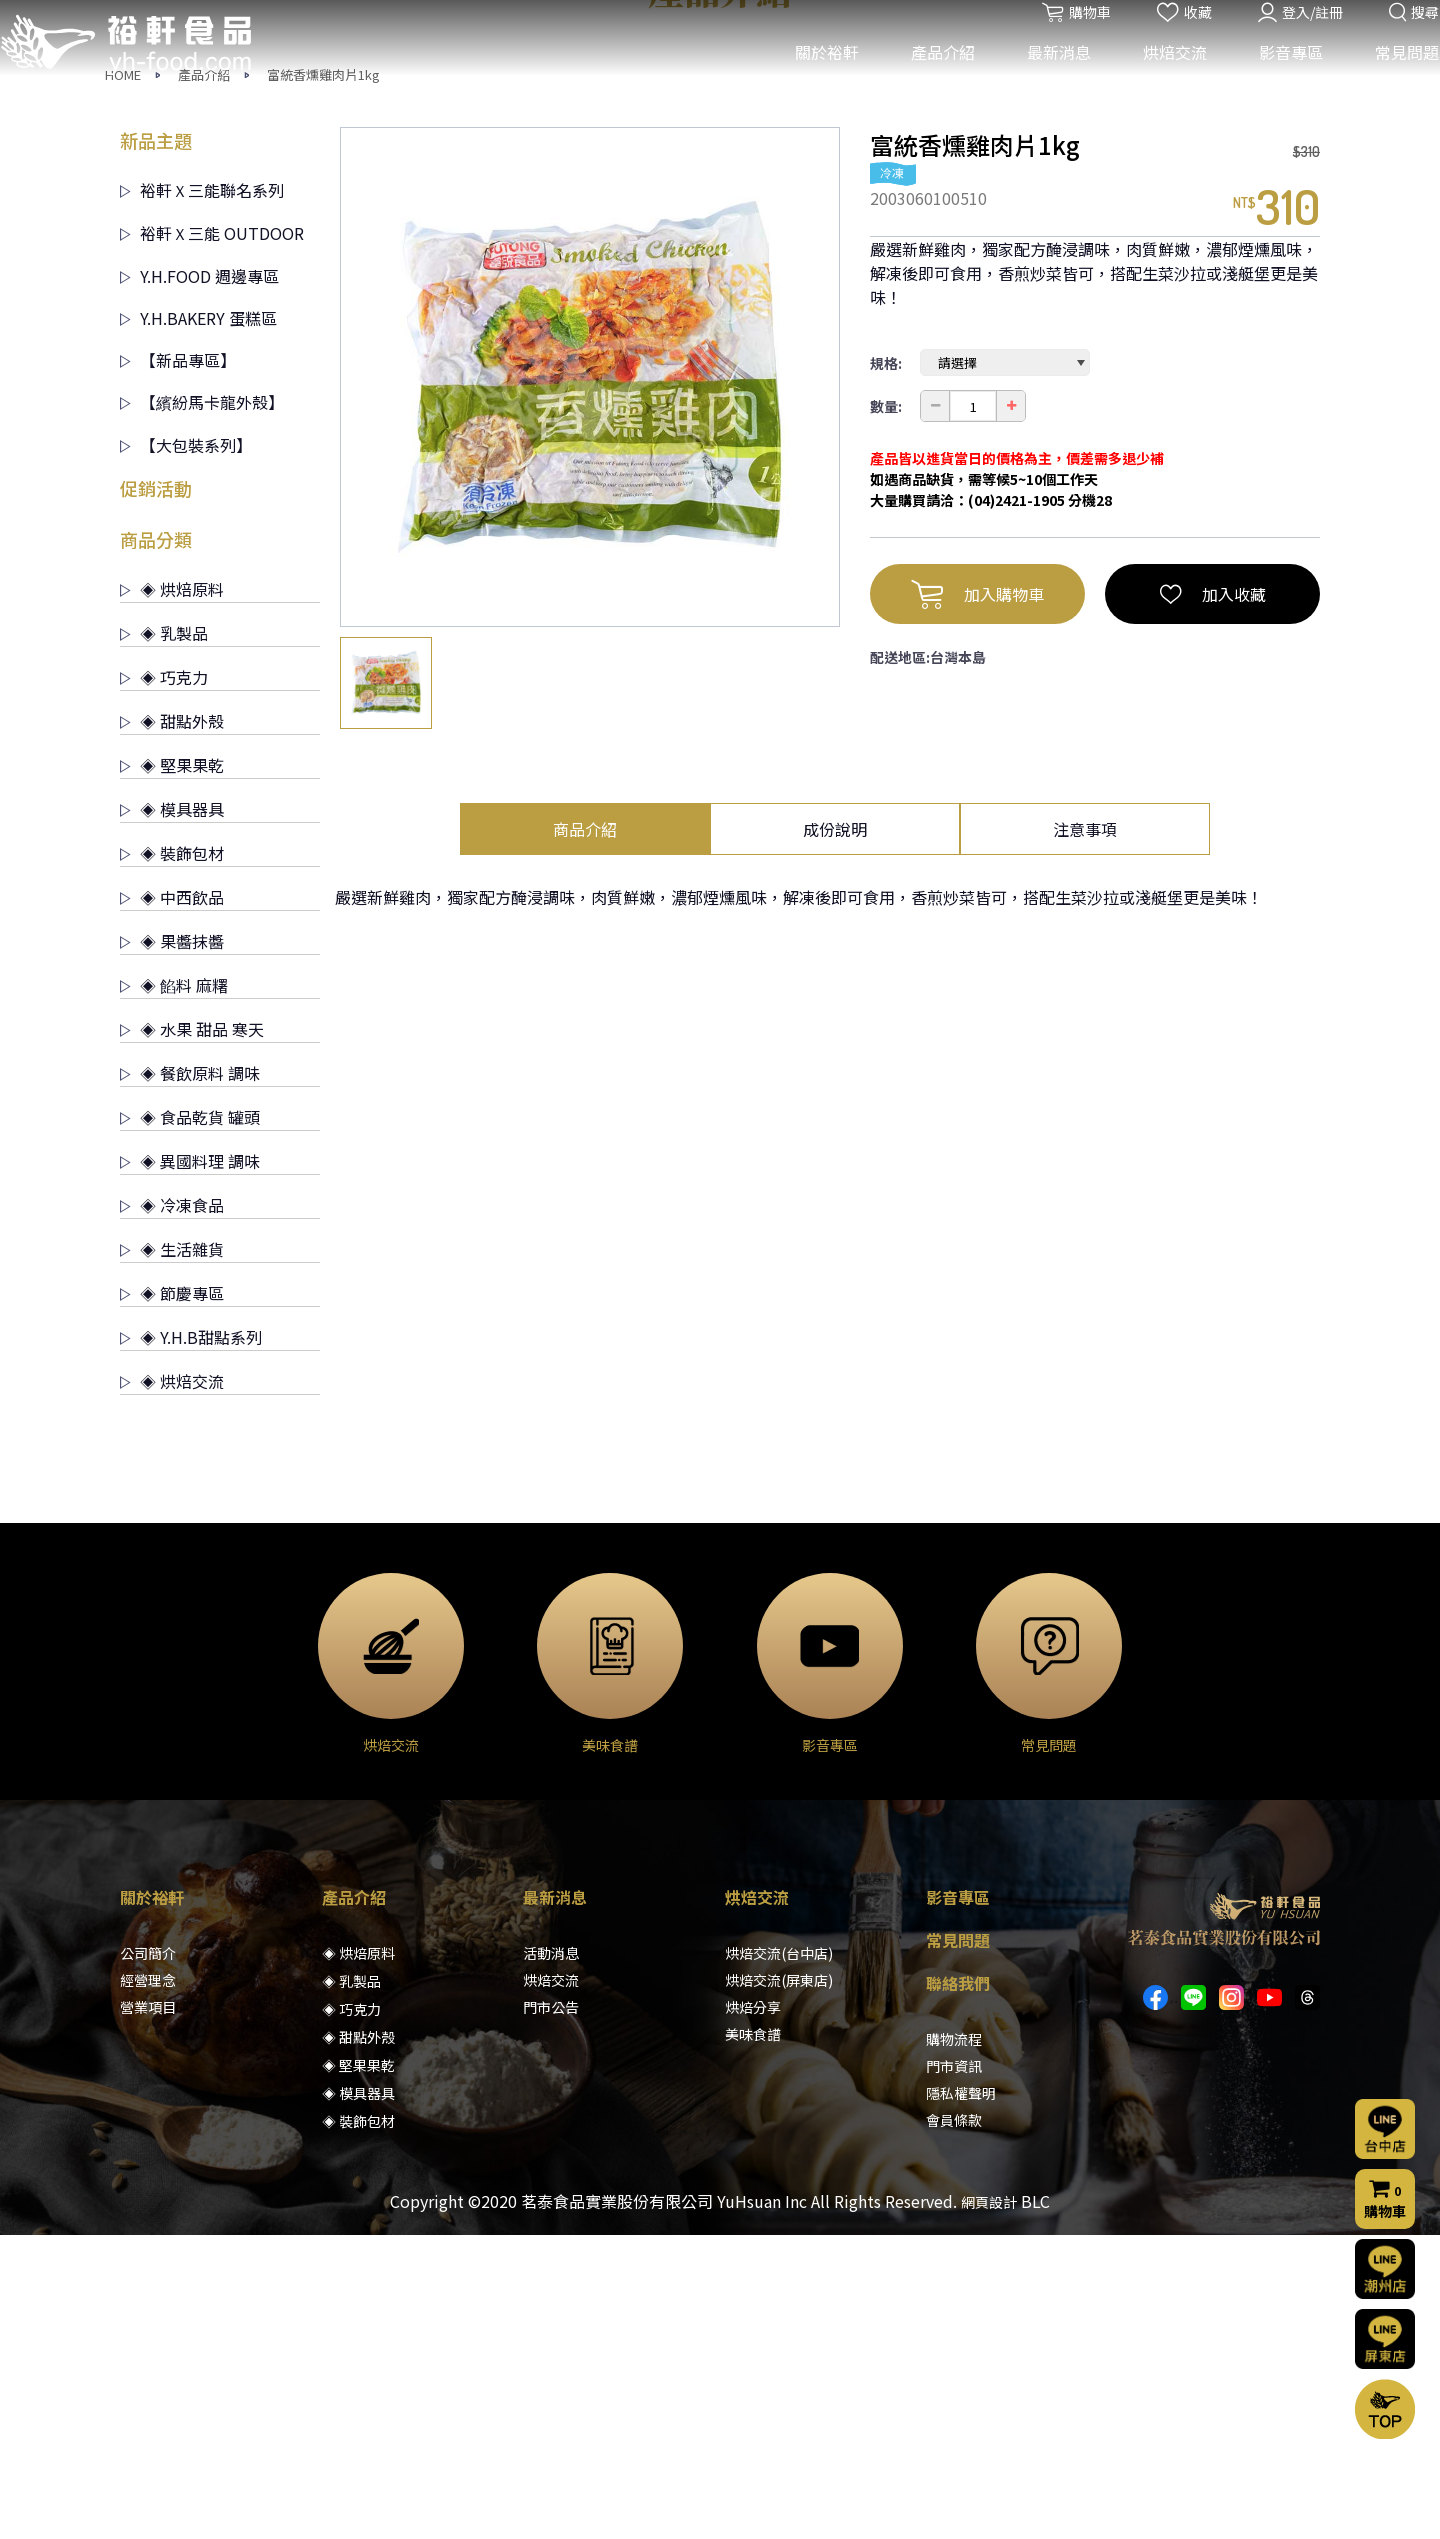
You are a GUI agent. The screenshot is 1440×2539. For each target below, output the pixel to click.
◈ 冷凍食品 (172, 1509)
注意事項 (1085, 1133)
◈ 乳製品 (164, 937)
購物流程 (954, 2343)
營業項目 (148, 2311)
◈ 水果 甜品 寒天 (192, 1333)
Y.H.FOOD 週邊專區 (199, 580)
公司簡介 (148, 2257)
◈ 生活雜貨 (172, 1553)
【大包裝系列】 (186, 749)
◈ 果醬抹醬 (172, 1245)
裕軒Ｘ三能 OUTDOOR (212, 537)
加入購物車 (977, 898)
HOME (123, 378)
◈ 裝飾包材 (172, 1157)
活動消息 (551, 2257)
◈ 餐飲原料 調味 (190, 1377)
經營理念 (148, 2284)
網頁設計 (989, 2506)
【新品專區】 (178, 664)
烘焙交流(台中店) (779, 2257)
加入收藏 (1213, 898)
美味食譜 (753, 2338)
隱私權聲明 (961, 2397)
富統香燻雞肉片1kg (323, 378)
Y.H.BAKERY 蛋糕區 (198, 622)
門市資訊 (954, 2370)
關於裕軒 (813, 78)
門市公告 (551, 2311)
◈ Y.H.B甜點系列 (191, 1641)
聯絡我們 (958, 2287)
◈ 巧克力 (164, 981)
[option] (590, 681)
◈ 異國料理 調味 (190, 1465)
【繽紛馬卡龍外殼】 (202, 706)
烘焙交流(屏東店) (779, 2284)
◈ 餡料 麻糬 (174, 1289)
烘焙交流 (1161, 78)
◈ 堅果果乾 (172, 1069)
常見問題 (1393, 78)
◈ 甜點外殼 (172, 1025)
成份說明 (835, 1133)
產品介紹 (929, 78)
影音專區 (1277, 78)
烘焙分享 (753, 2311)
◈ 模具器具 (172, 1113)
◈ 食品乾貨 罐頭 (190, 1421)
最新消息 (1045, 78)
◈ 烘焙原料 (172, 893)
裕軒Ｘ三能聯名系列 (202, 494)
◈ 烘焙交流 (172, 1685)
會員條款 (954, 2424)
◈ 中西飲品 (172, 1201)
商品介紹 (585, 1133)
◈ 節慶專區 (172, 1597)
